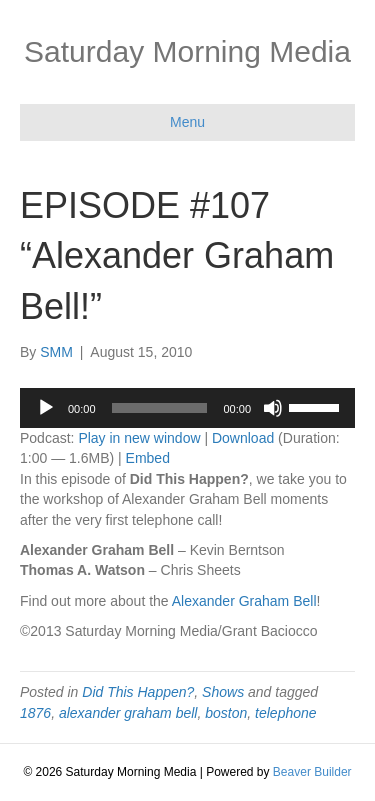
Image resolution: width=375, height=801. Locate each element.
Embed (148, 458)
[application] (187, 408)
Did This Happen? (138, 692)
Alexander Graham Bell (244, 601)
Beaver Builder (312, 772)
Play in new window (139, 438)
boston (226, 713)
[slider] (160, 408)
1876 (35, 713)
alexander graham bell (128, 713)
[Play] (46, 408)
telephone (286, 713)
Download (243, 438)
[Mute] (273, 408)
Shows (223, 692)
